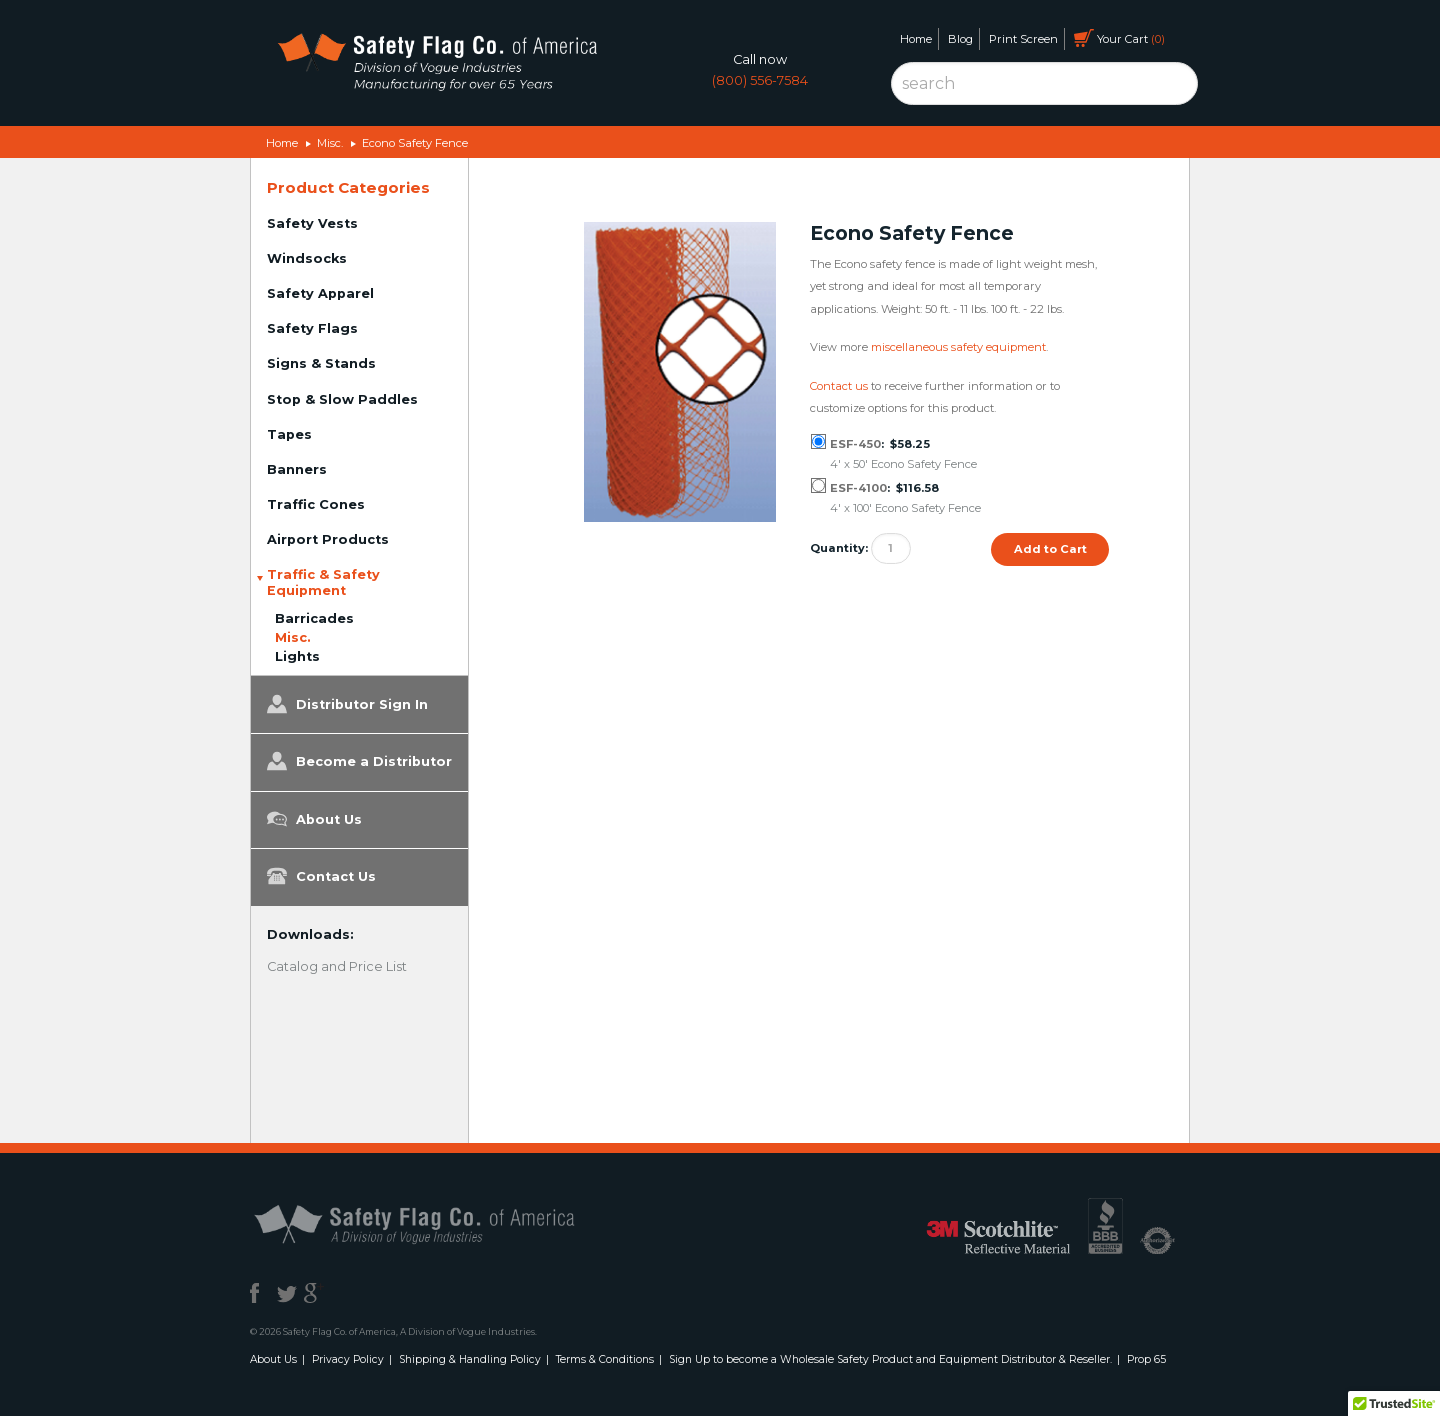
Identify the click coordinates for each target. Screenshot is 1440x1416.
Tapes (289, 434)
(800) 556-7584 (760, 80)
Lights (297, 656)
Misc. (330, 143)
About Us (314, 819)
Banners (297, 469)
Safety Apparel (320, 293)
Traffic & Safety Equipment (323, 582)
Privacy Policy (348, 1359)
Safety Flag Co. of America (437, 1223)
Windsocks (307, 258)
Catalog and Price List (337, 966)
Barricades (314, 618)
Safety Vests (312, 223)
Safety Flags (312, 328)
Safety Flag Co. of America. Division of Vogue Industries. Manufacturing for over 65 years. (436, 65)
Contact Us (321, 876)
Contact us (839, 386)
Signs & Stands (321, 363)
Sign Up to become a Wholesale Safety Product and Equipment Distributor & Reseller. (890, 1359)
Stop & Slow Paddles (342, 399)
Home (916, 39)
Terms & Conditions (605, 1359)
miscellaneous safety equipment (958, 347)
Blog (960, 39)
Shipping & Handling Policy (470, 1359)
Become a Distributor (359, 761)
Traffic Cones (316, 504)
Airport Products (328, 539)
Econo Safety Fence (415, 143)
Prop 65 (1146, 1359)
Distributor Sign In (347, 704)
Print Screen (1023, 39)
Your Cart (1119, 38)
